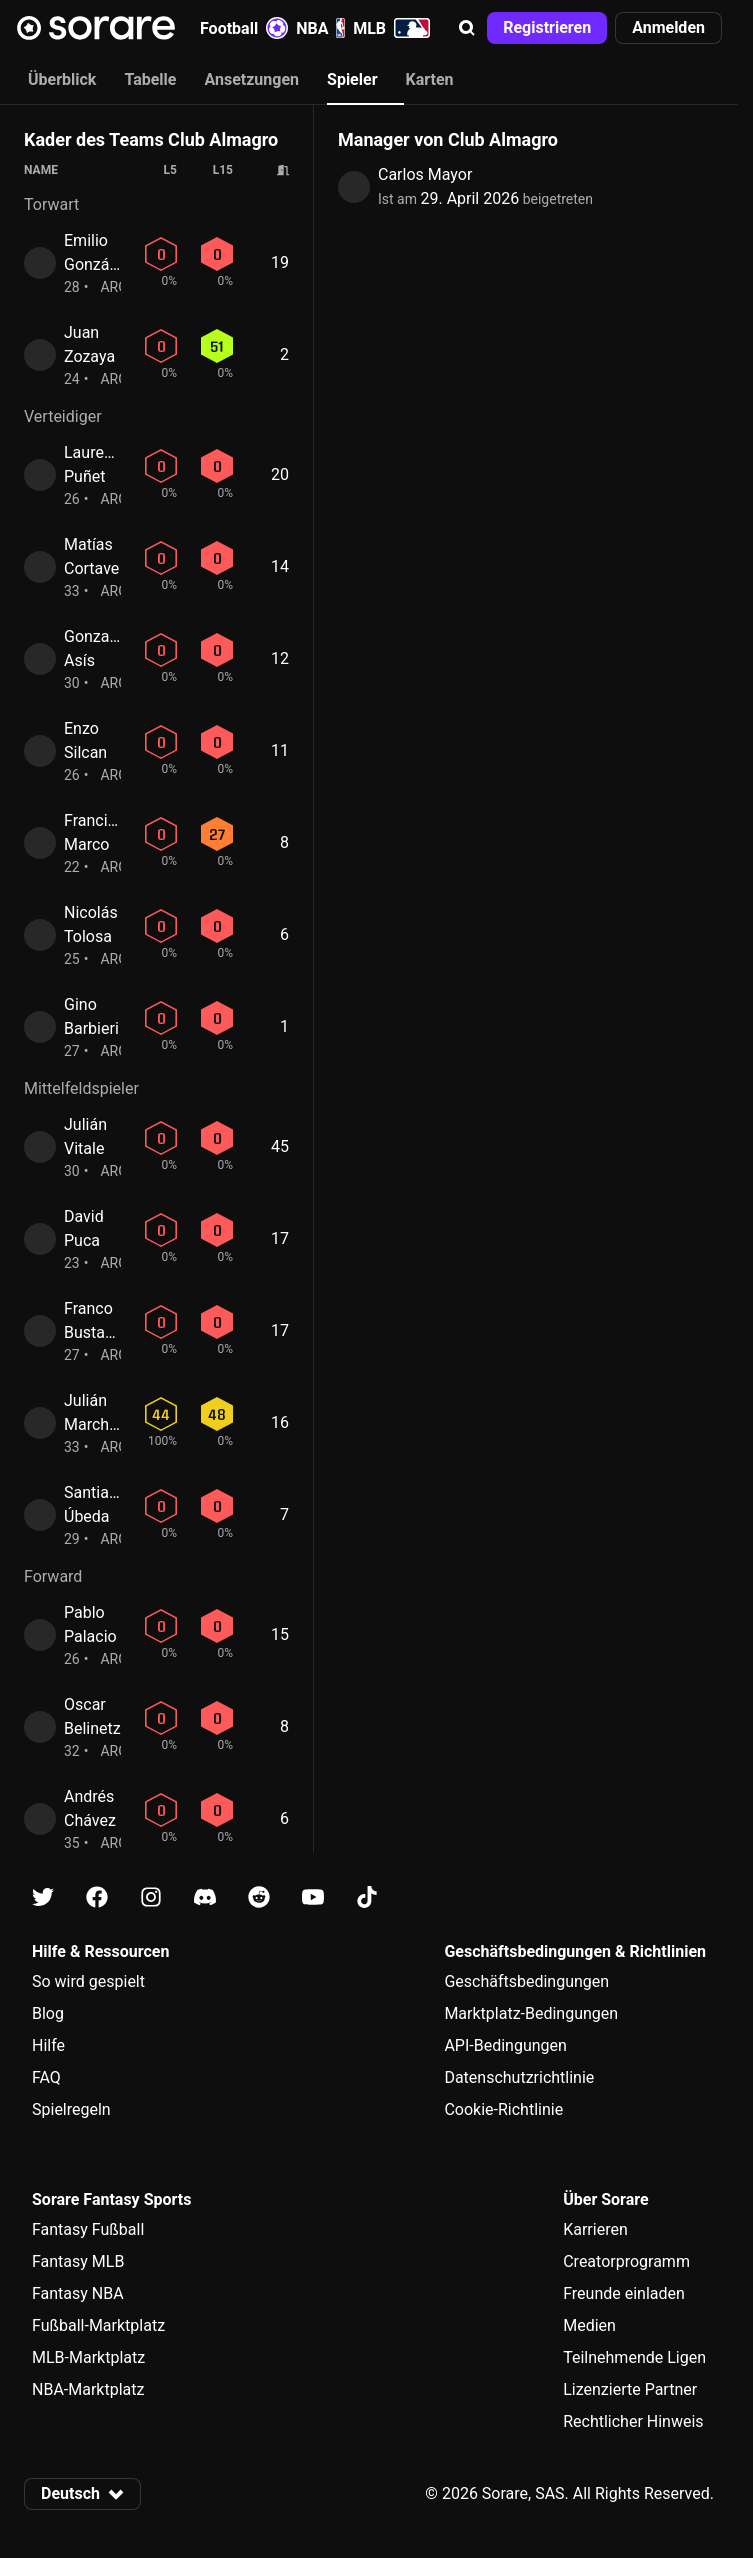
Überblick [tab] (62, 79)
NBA (320, 28)
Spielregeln (71, 2109)
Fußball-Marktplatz (98, 2325)
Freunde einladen (624, 2293)
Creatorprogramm (626, 2261)
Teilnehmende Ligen (634, 2357)
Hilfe (48, 2045)
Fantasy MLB (78, 2261)
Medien (589, 2325)
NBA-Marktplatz (88, 2389)
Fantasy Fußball (88, 2229)
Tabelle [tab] (150, 79)
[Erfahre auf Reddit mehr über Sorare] (259, 1897)
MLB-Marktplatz (88, 2357)
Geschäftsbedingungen (526, 1981)
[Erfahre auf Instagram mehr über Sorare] (151, 1897)
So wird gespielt (88, 1981)
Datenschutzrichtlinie (519, 2077)
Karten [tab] (430, 79)
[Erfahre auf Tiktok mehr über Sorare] (367, 1897)
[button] (467, 28)
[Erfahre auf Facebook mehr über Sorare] (97, 1897)
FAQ (46, 2077)
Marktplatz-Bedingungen (531, 2013)
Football (244, 28)
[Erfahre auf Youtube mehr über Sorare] (313, 1897)
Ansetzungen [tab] (251, 79)
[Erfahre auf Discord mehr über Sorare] (205, 1897)
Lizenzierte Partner (630, 2389)
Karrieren (595, 2229)
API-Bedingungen (505, 2045)
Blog (48, 2013)
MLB (391, 28)
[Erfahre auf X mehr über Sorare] (43, 1897)
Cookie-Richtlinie (503, 2109)
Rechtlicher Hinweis (633, 2421)
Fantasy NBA (78, 2293)
